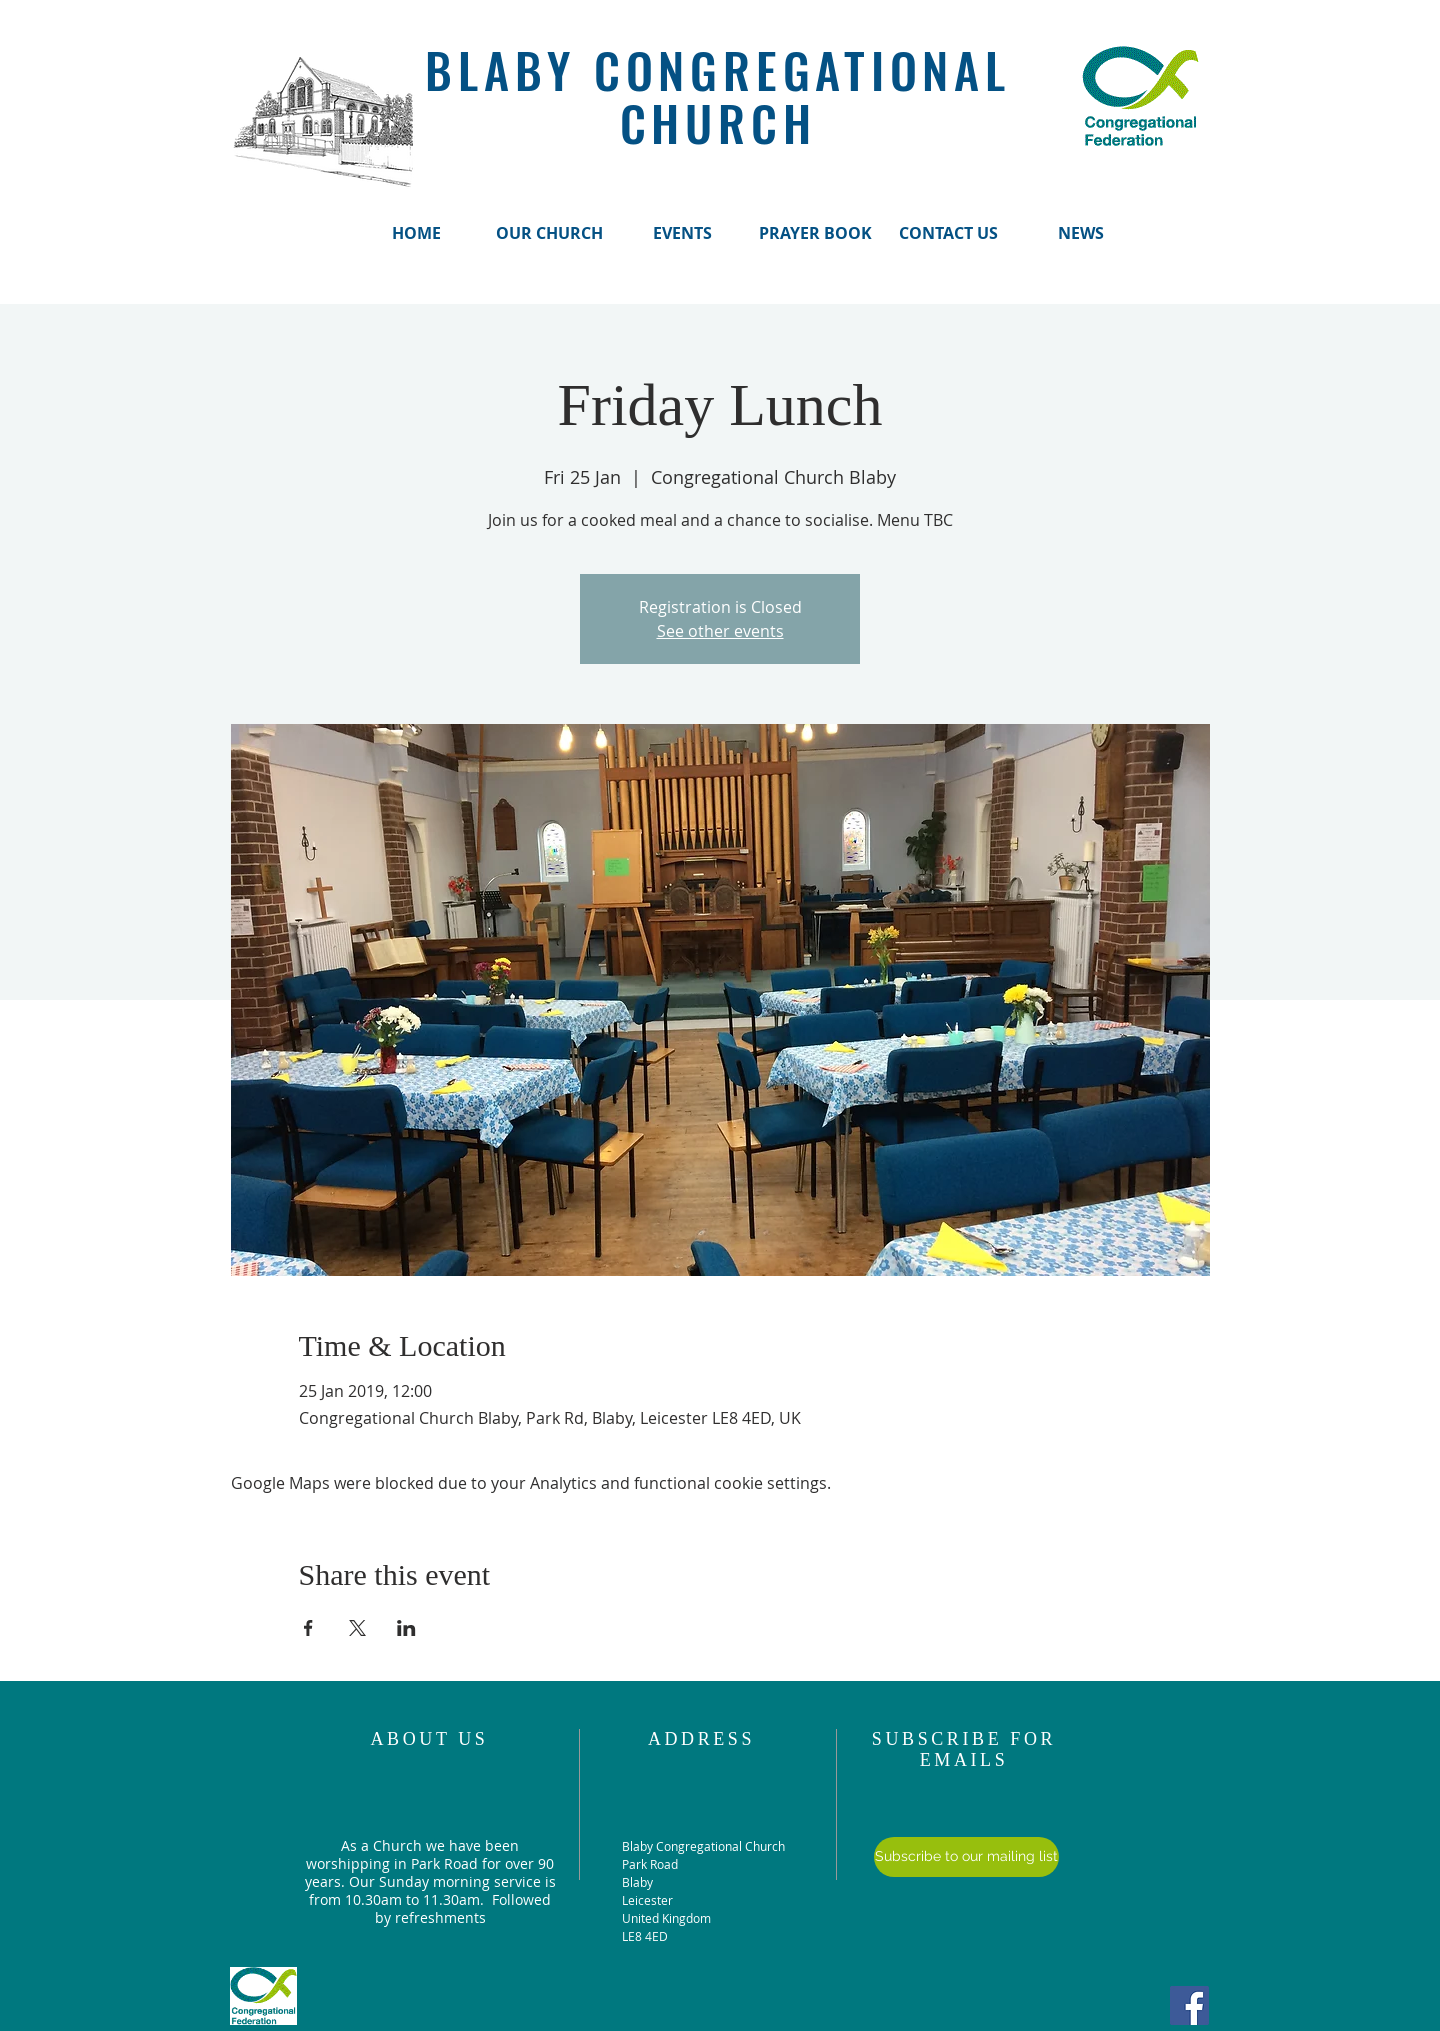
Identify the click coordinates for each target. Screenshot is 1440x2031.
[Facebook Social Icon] (1189, 2005)
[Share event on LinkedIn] (406, 1628)
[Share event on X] (357, 1628)
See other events (720, 631)
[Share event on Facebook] (308, 1628)
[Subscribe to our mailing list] (966, 1857)
